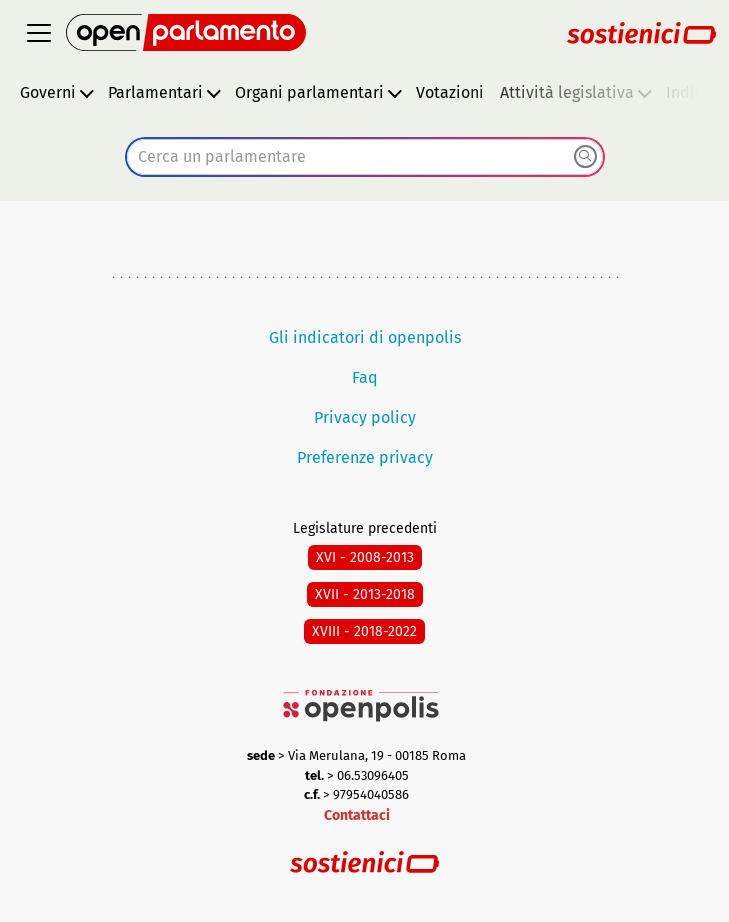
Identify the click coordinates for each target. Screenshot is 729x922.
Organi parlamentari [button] (309, 92)
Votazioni (450, 92)
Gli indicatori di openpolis (365, 337)
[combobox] (365, 157)
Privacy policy (365, 417)
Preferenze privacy (365, 457)
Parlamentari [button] (155, 92)
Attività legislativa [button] (567, 92)
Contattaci (357, 815)
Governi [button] (48, 92)
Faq (365, 377)
